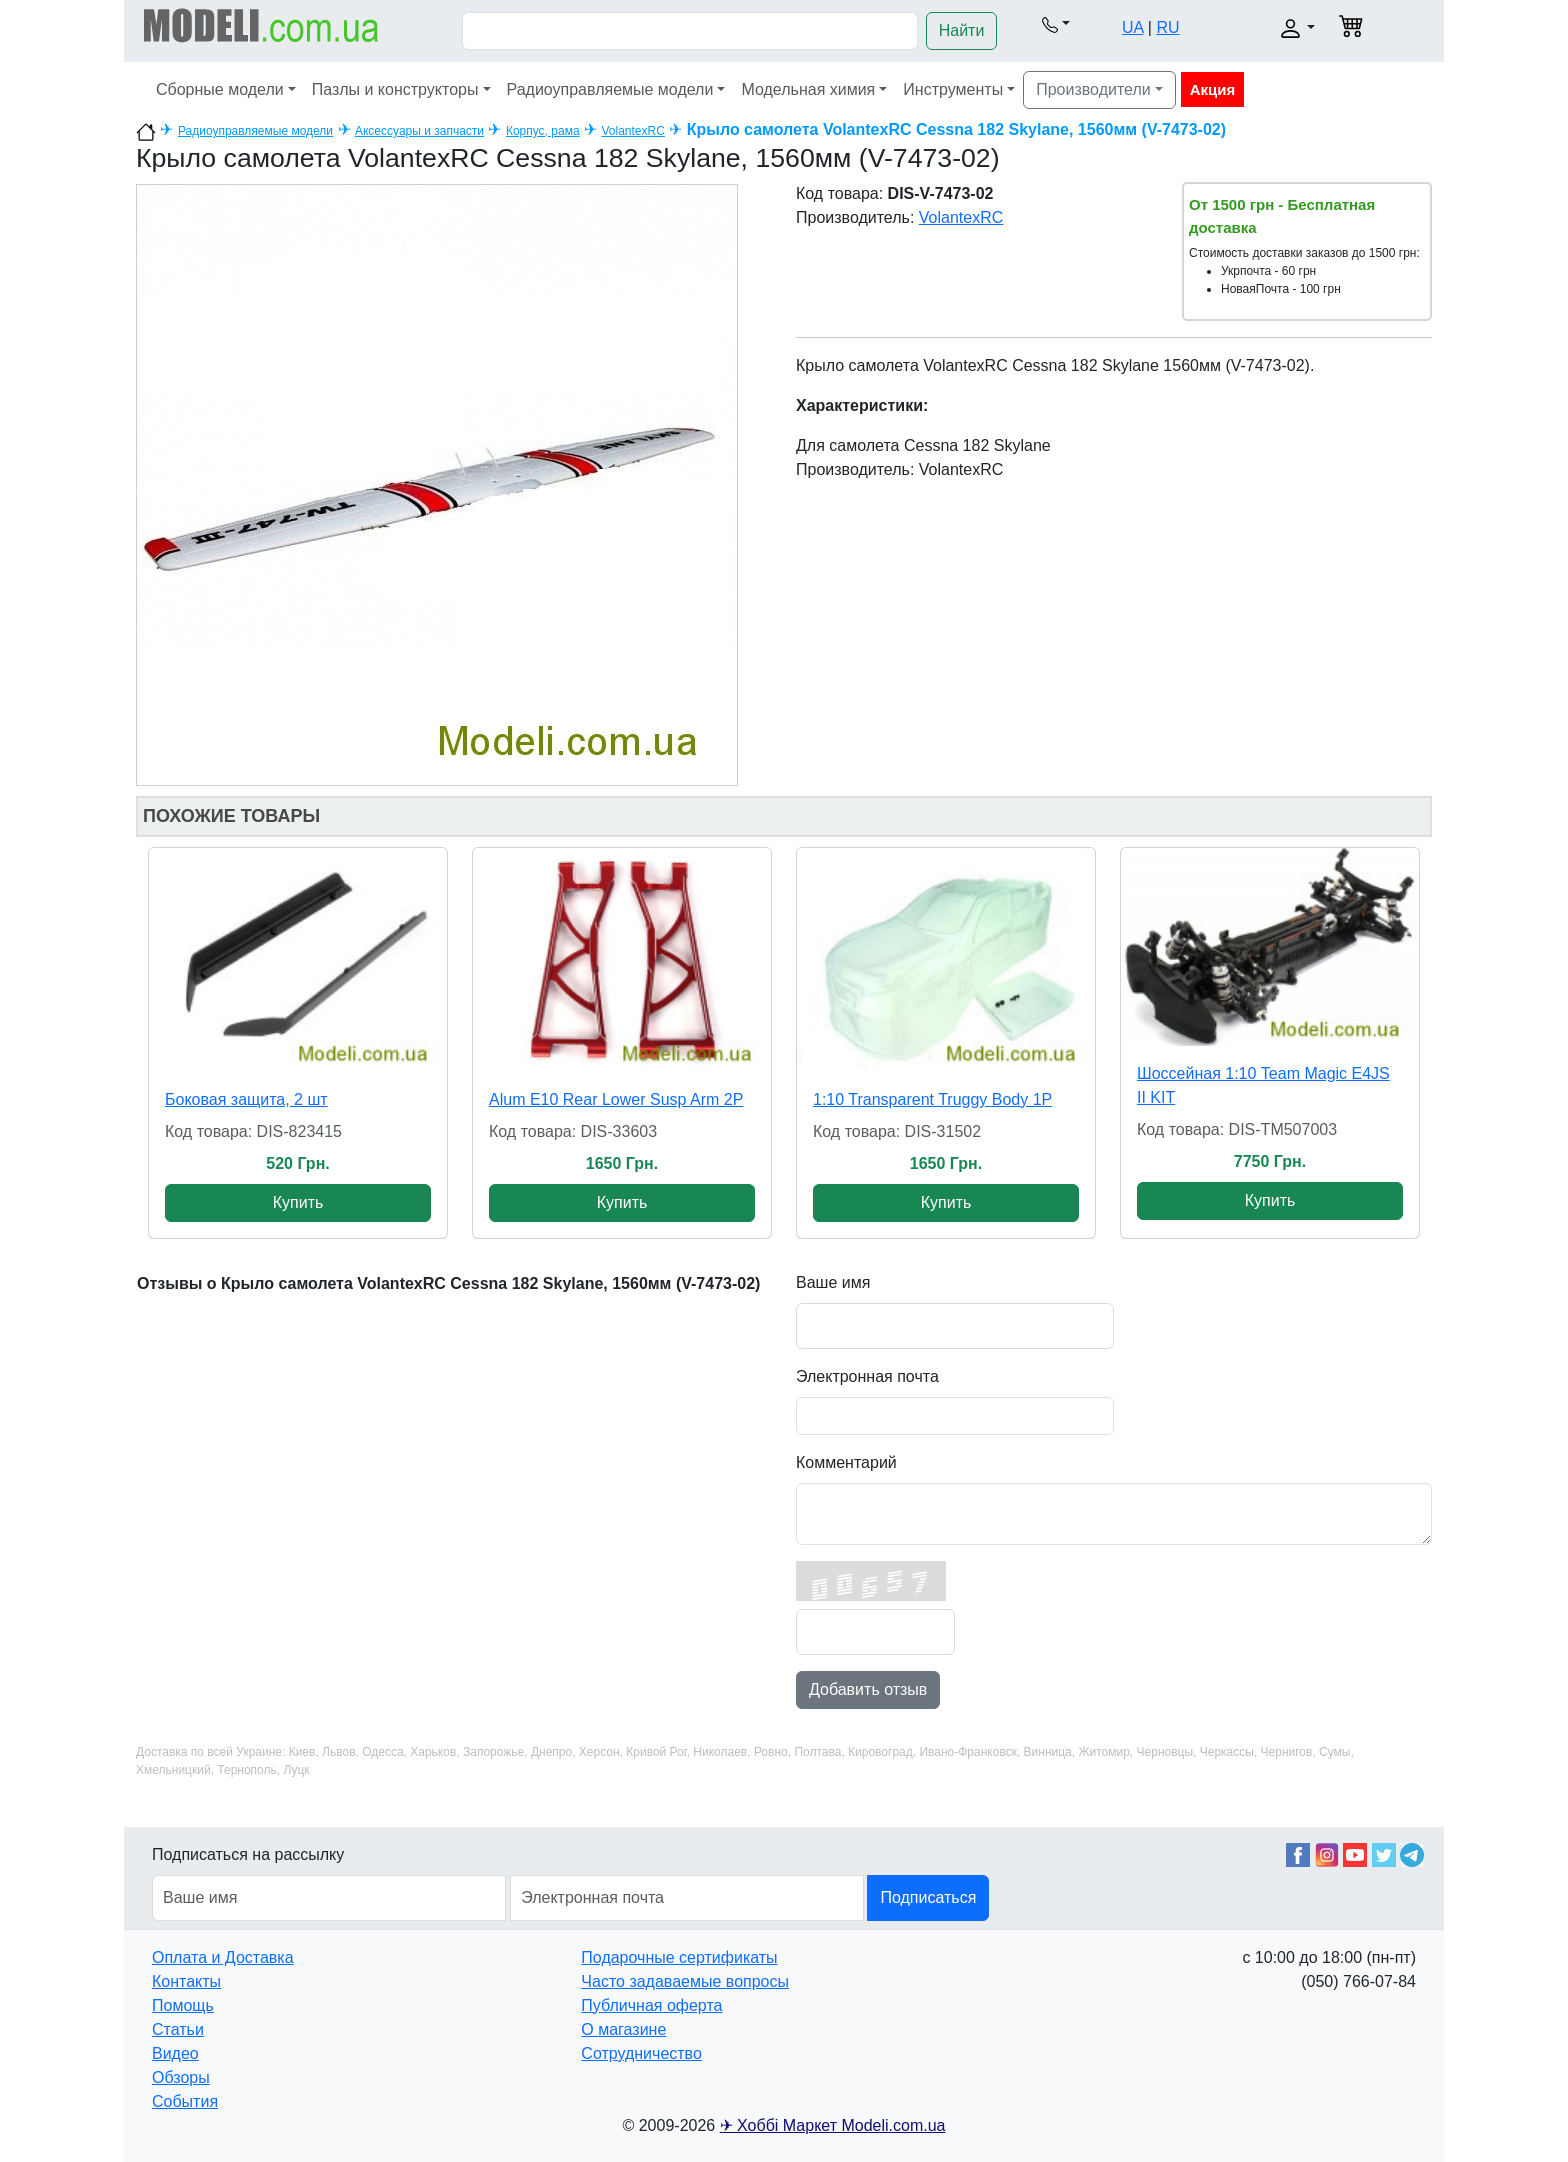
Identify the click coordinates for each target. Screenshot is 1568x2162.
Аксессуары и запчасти (419, 131)
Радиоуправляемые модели (610, 89)
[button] (1055, 24)
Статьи (178, 2029)
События (185, 2101)
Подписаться (928, 1897)
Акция (1213, 89)
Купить (298, 1202)
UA (1132, 27)
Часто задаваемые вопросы (685, 1981)
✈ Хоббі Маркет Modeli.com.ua (833, 2125)
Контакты (186, 1981)
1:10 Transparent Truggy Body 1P (932, 1099)
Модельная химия (808, 89)
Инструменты (953, 89)
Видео (175, 2053)
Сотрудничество (641, 2053)
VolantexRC (632, 131)
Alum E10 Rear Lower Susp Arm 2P (616, 1099)
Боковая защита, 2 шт (246, 1099)
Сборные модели (220, 89)
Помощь (183, 2005)
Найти (962, 30)
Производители (1093, 89)
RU (1167, 27)
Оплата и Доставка (223, 1957)
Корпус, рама (543, 131)
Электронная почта (867, 1376)
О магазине (623, 2029)
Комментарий (846, 1462)
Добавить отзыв (868, 1689)
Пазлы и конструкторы (395, 89)
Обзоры (181, 2077)
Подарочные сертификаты (679, 1957)
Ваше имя (833, 1282)
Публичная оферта (651, 2005)
